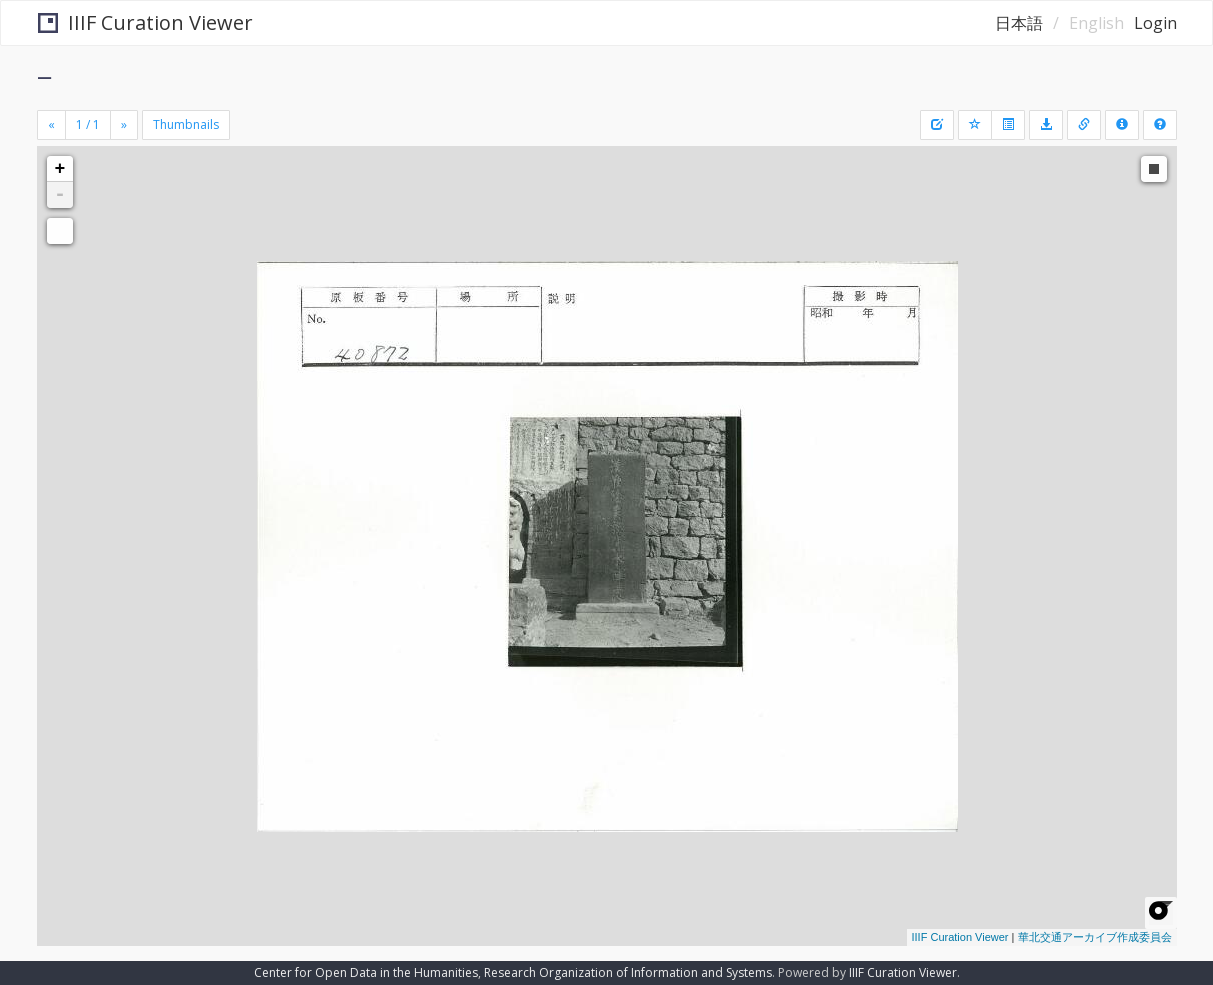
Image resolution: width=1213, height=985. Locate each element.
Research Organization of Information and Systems (628, 972)
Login (1155, 23)
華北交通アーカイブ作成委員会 (1095, 937)
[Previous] (51, 125)
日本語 (1019, 23)
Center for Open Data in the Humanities (366, 972)
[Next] (124, 125)
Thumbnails (186, 124)
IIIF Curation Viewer (145, 22)
